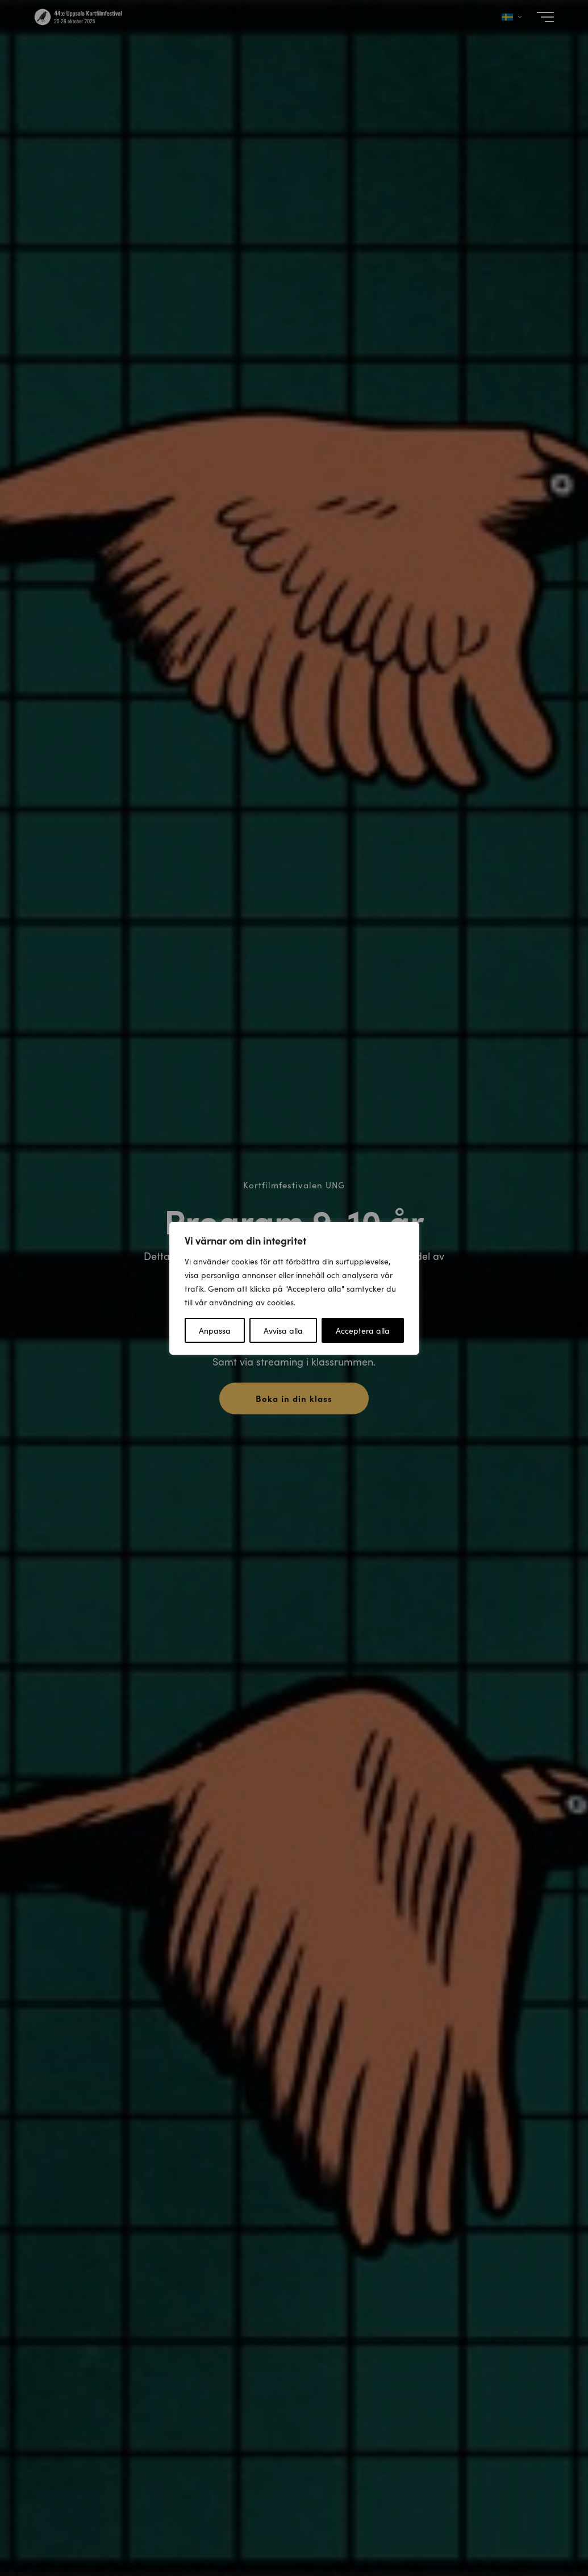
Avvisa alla (283, 1330)
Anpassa (215, 1330)
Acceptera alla (363, 1330)
